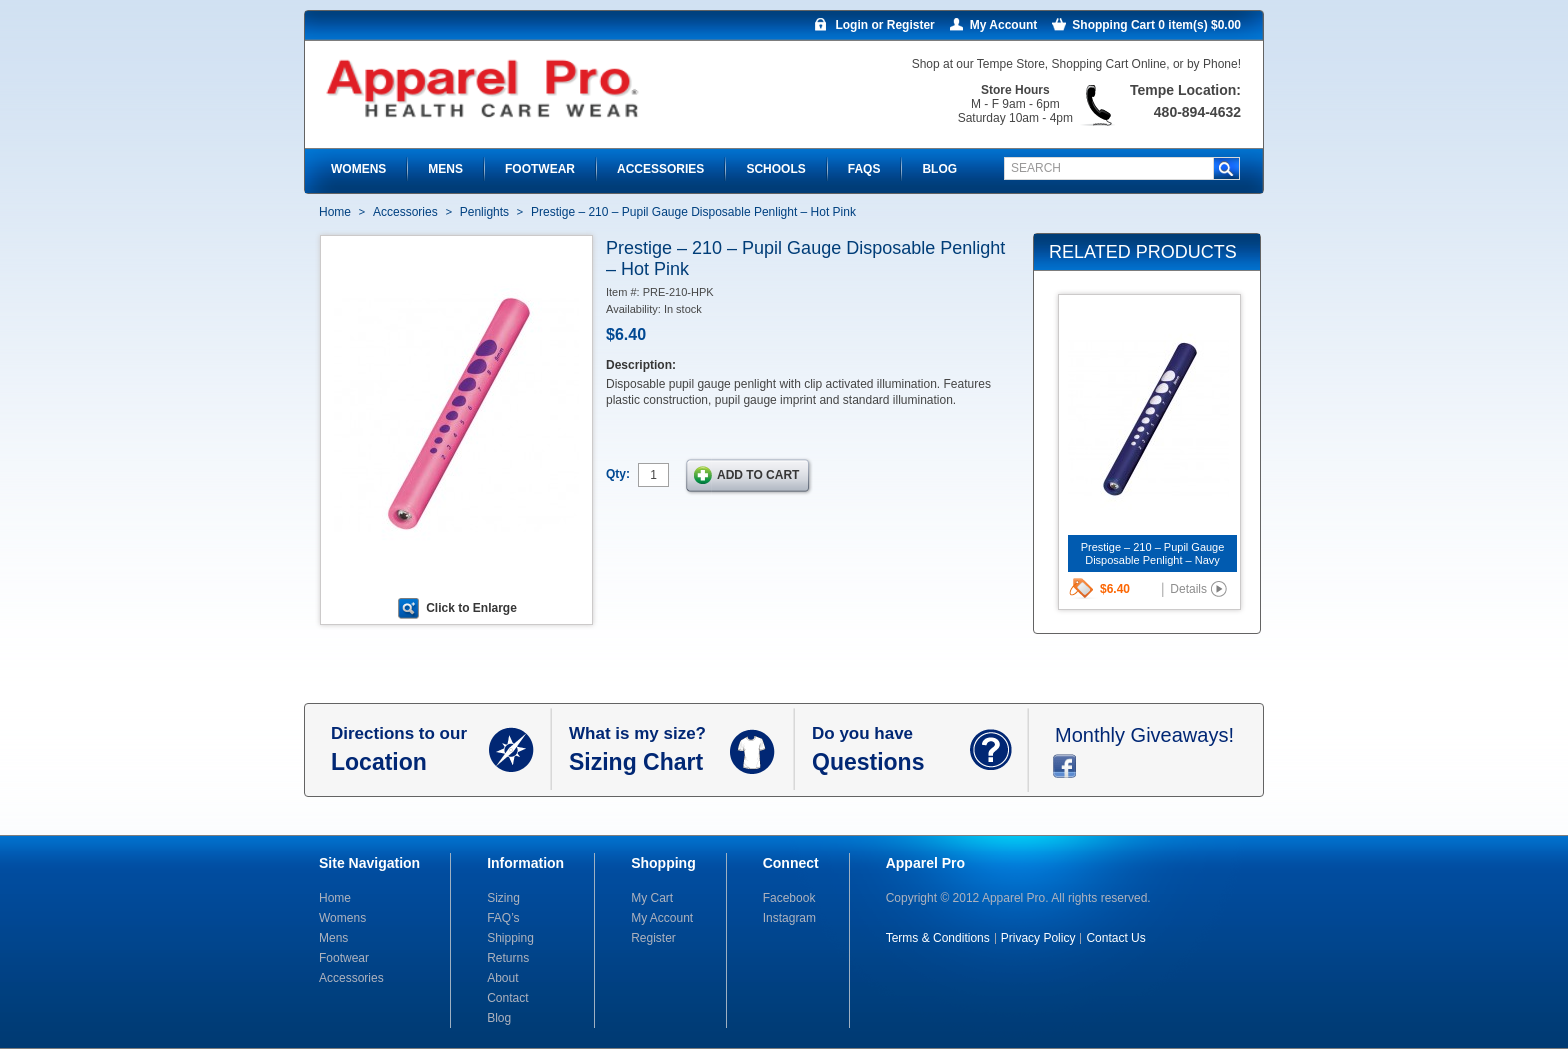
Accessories (405, 212)
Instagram (789, 918)
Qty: (618, 474)
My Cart (652, 898)
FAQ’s (503, 918)
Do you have (891, 750)
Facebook (789, 898)
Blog (499, 1018)
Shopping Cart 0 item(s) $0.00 (1156, 25)
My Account (1004, 25)
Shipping (510, 938)
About (502, 978)
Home (335, 212)
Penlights (484, 212)
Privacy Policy (1038, 938)
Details (1188, 589)
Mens (333, 938)
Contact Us (1115, 938)
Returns (508, 958)
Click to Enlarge (471, 608)
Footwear (344, 958)
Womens (342, 918)
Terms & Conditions (938, 938)
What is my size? (649, 750)
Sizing (503, 898)
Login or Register (884, 25)
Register (653, 938)
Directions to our (410, 750)
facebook (1064, 766)
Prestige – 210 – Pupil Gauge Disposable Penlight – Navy (1153, 553)
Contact (507, 998)
